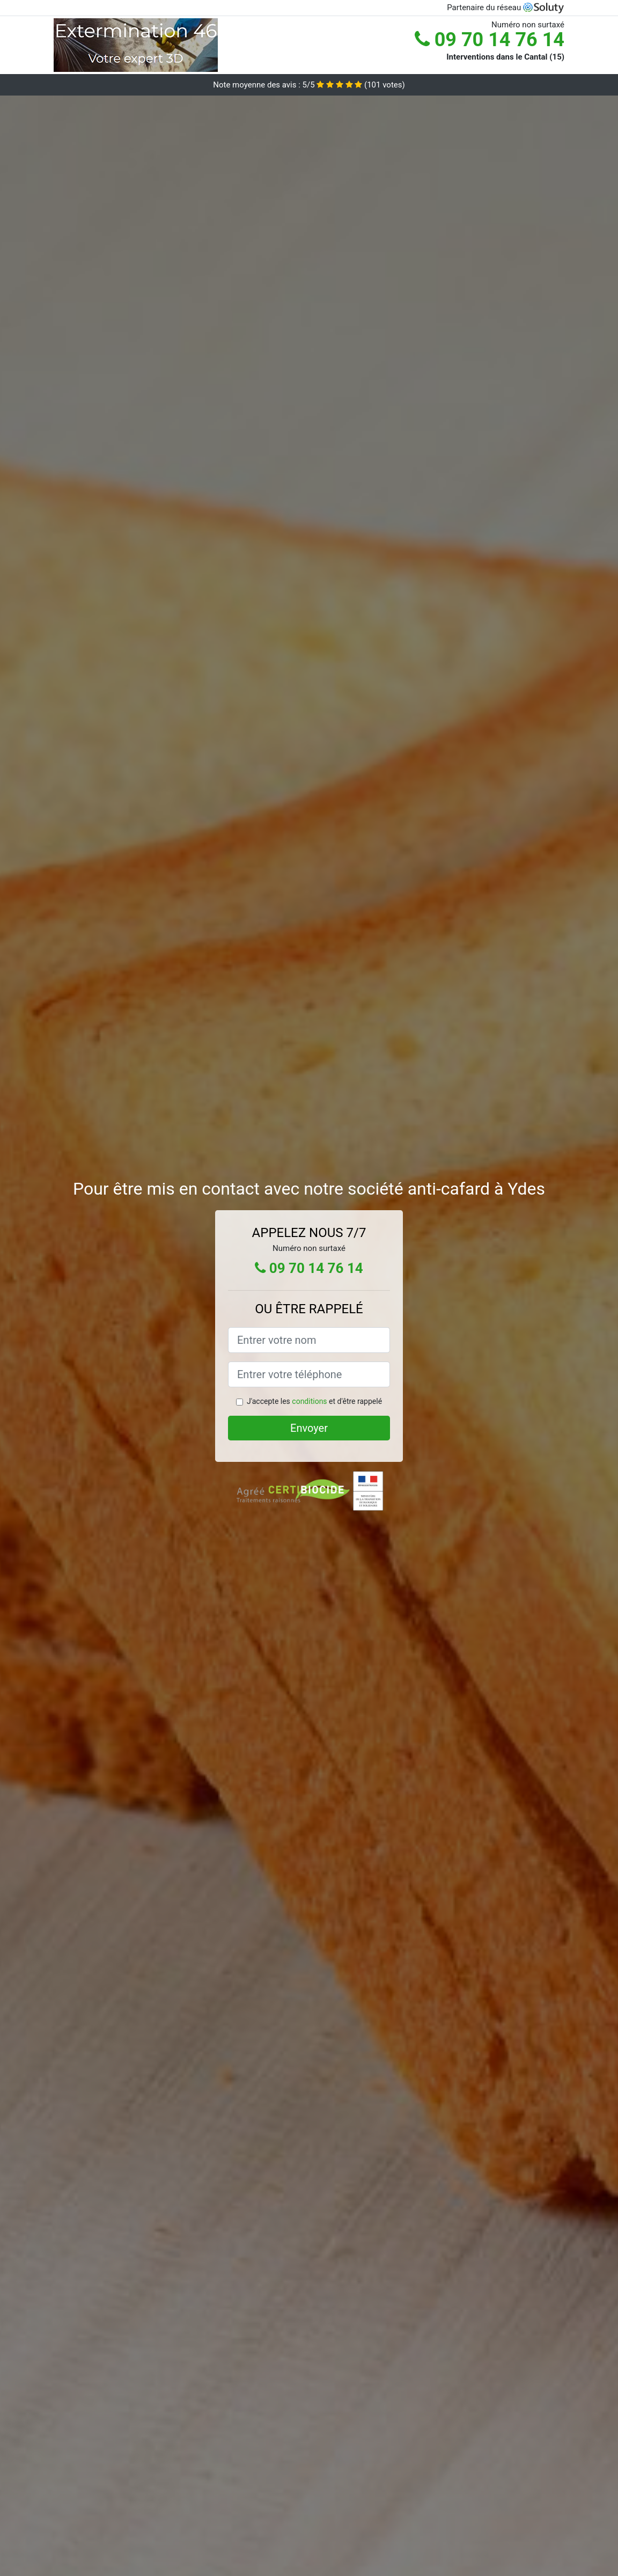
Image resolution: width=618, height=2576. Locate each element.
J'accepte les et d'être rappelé (314, 1401)
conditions (309, 1401)
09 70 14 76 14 (489, 39)
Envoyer (309, 1428)
